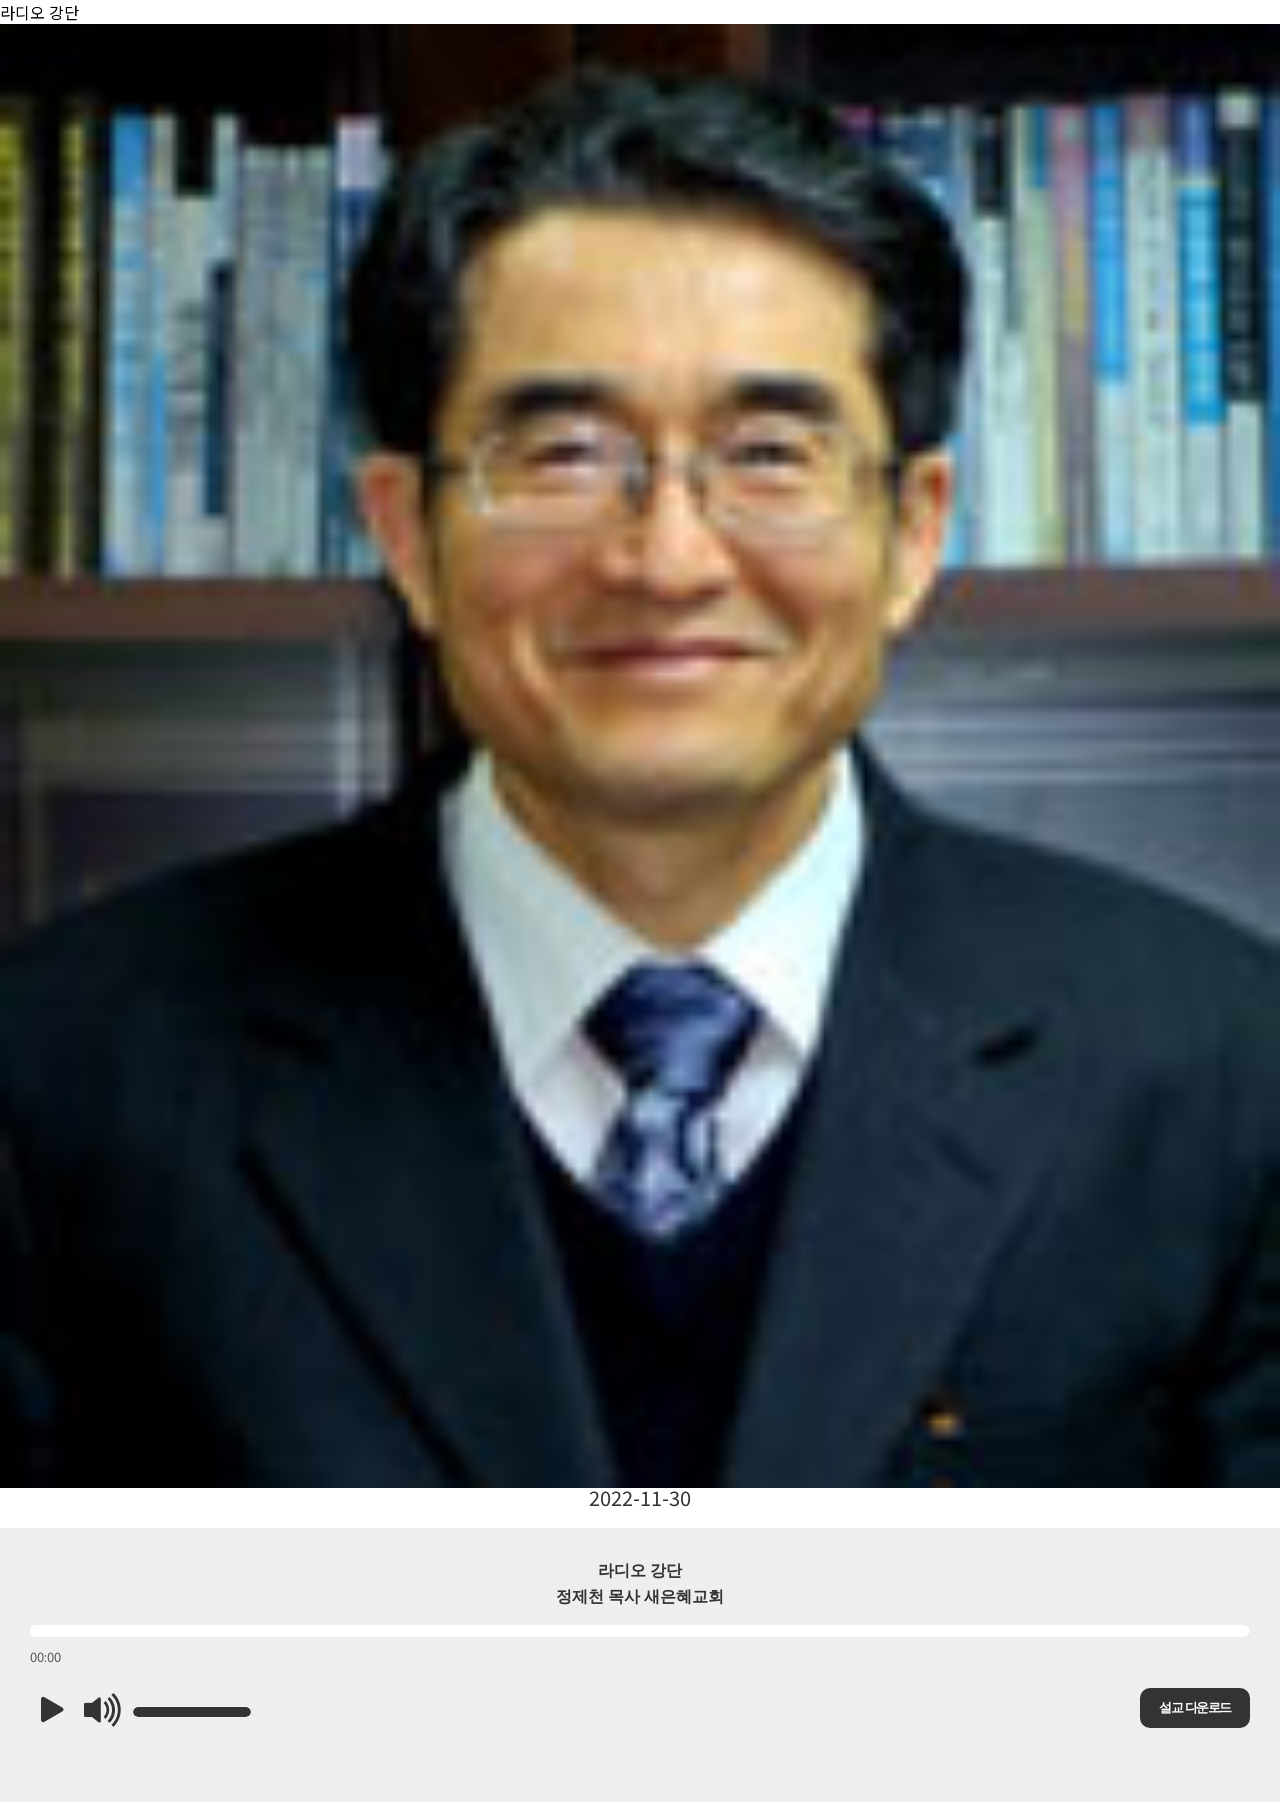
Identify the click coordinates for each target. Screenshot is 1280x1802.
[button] (52, 1712)
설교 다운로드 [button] (1194, 1707)
